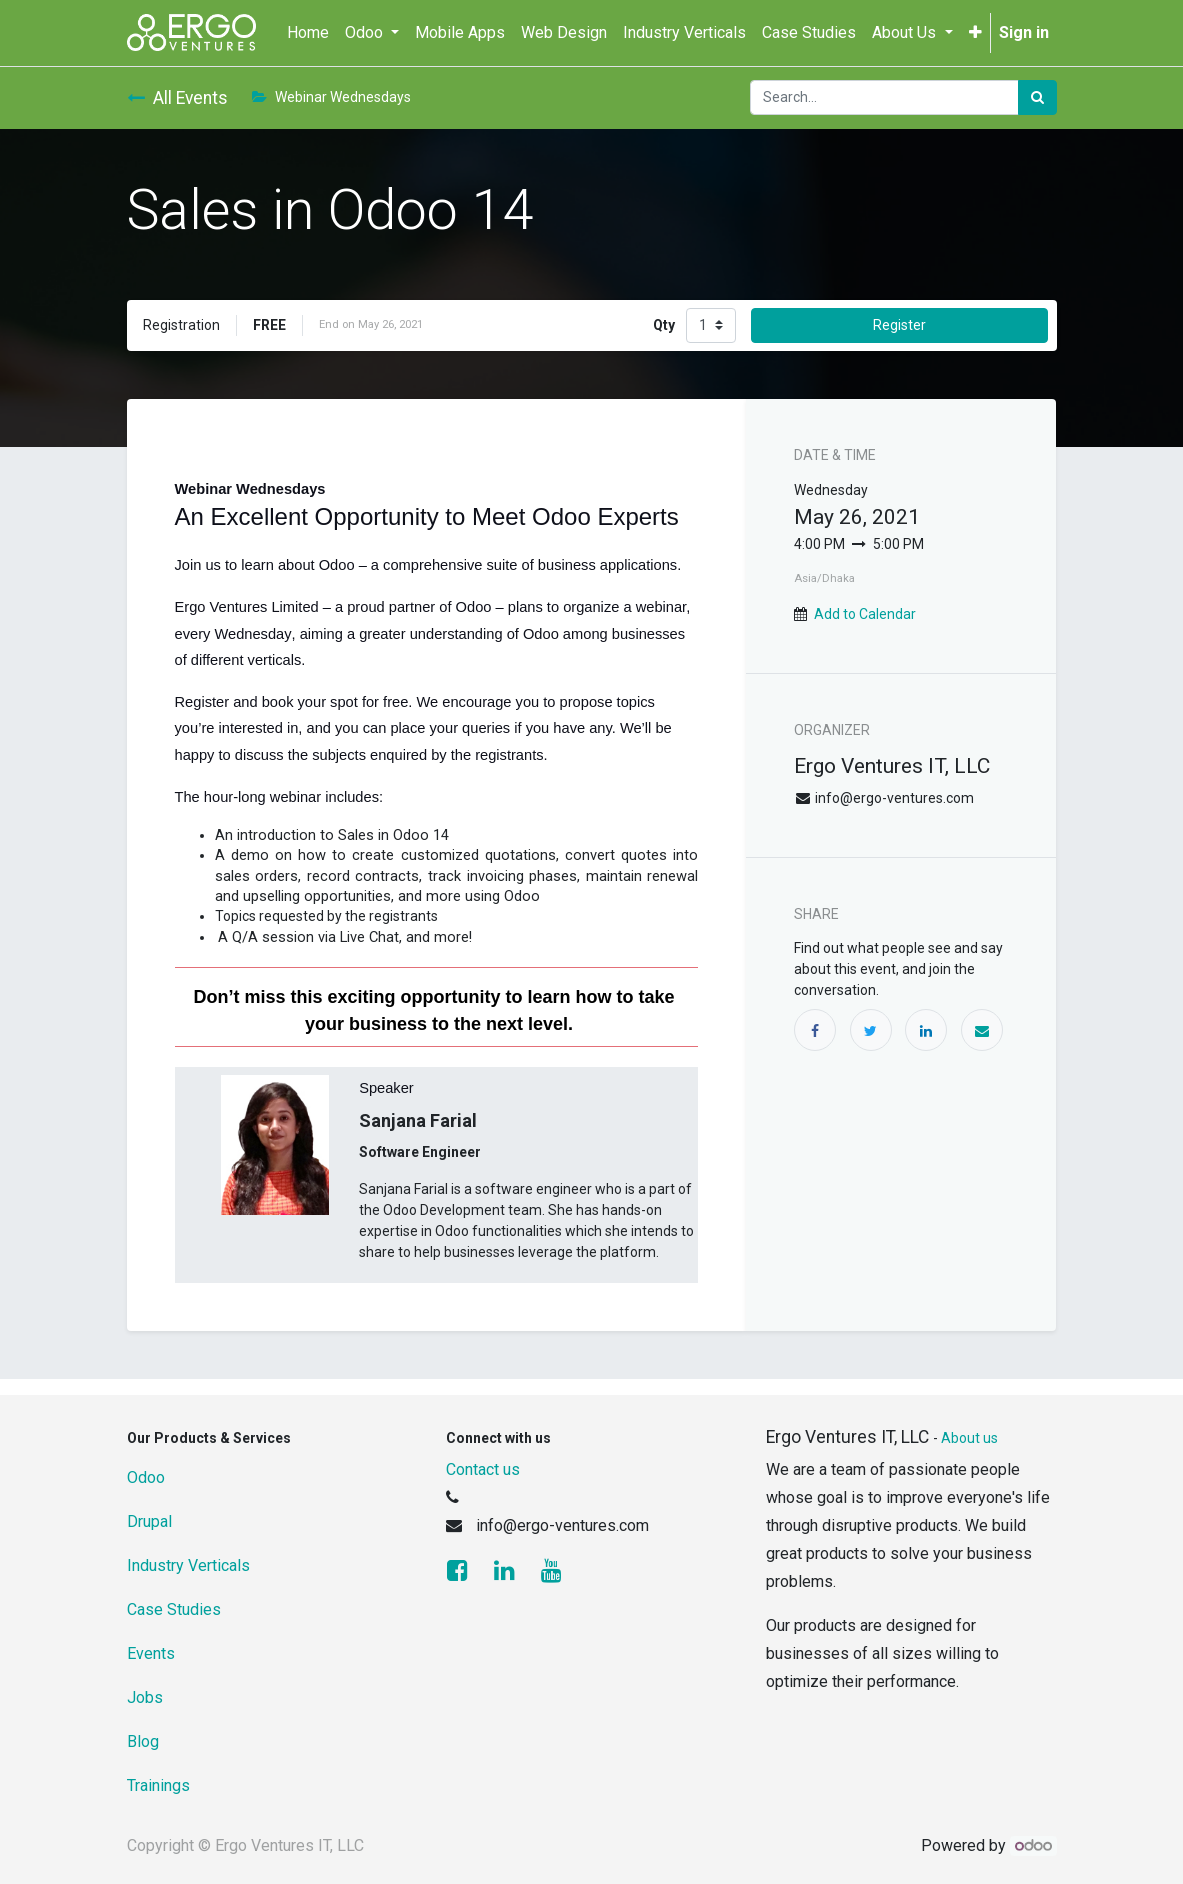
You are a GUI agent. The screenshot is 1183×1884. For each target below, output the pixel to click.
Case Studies (174, 1609)
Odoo (146, 1477)
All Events (177, 98)
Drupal (149, 1521)
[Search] (1037, 97)
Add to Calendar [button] (865, 614)
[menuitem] (308, 33)
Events (151, 1653)
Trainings (158, 1785)
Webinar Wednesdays (331, 97)
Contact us (483, 1469)
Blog (143, 1741)
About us (969, 1438)
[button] (975, 33)
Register (899, 325)
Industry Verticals (188, 1565)
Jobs (145, 1697)
